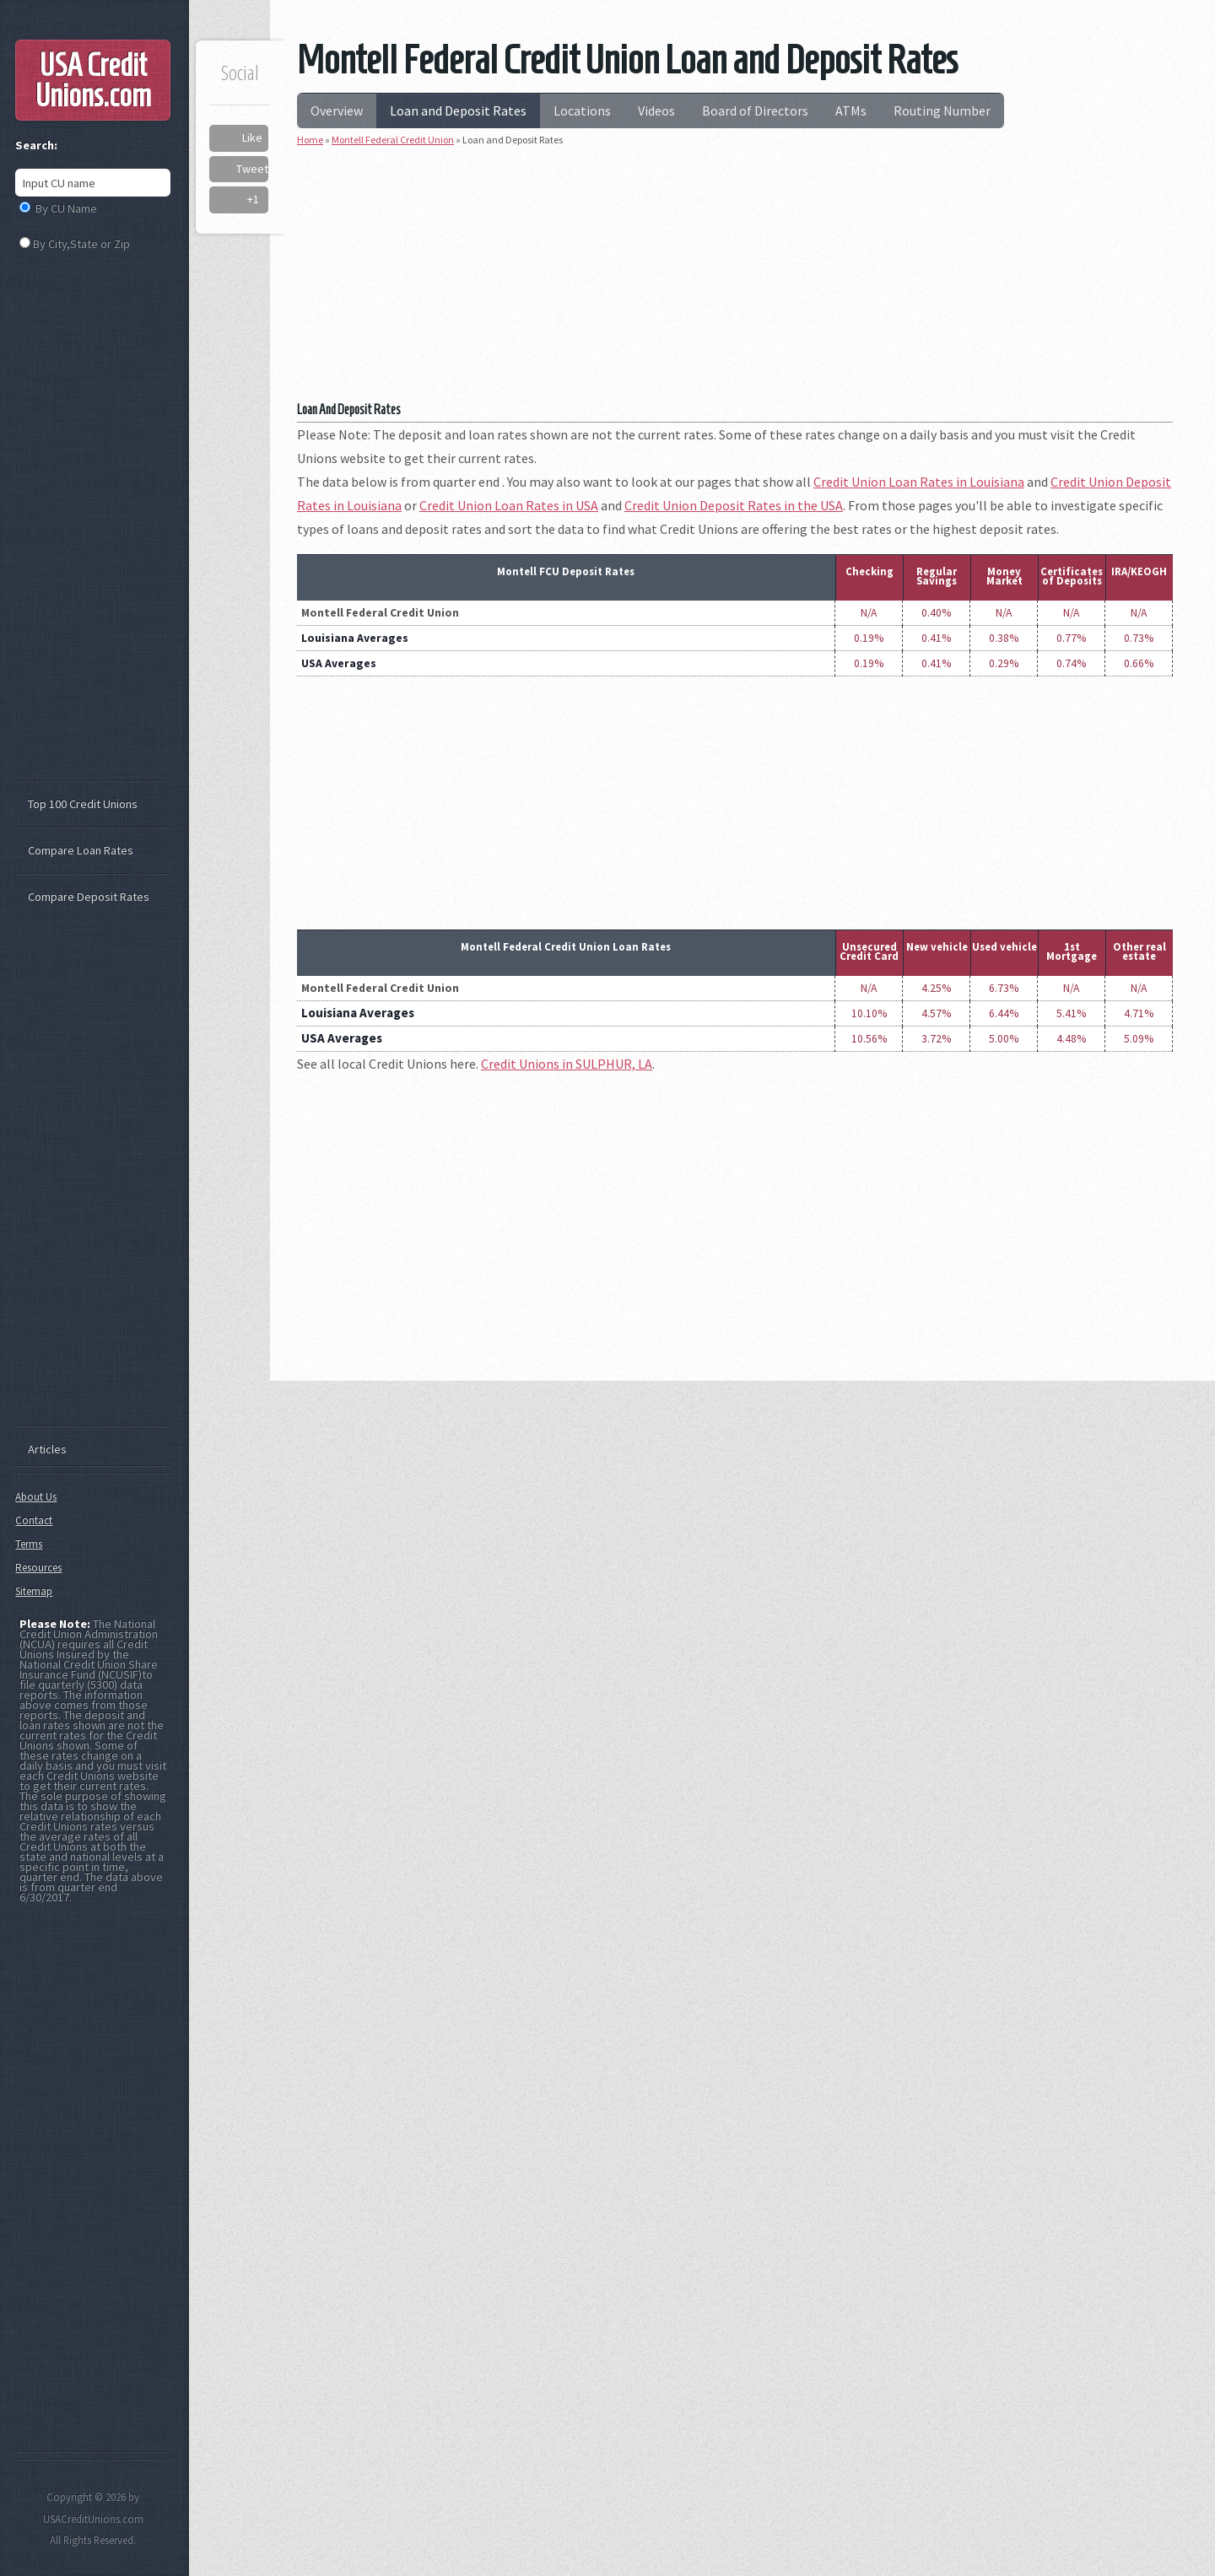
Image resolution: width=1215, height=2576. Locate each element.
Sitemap (33, 1591)
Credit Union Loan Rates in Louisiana (918, 481)
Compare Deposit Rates (88, 896)
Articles (47, 1449)
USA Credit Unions (93, 80)
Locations (582, 110)
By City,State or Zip (81, 243)
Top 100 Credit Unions (83, 803)
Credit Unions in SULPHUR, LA (566, 1063)
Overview (336, 110)
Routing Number (942, 110)
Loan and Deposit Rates (458, 110)
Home (310, 139)
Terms (28, 1544)
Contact (33, 1520)
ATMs (851, 110)
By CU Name (66, 208)
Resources (38, 1567)
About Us (36, 1497)
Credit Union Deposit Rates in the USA (733, 505)
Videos (656, 110)
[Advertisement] (735, 280)
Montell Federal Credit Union (393, 139)
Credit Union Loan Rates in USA (508, 505)
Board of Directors (755, 110)
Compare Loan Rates (80, 850)
